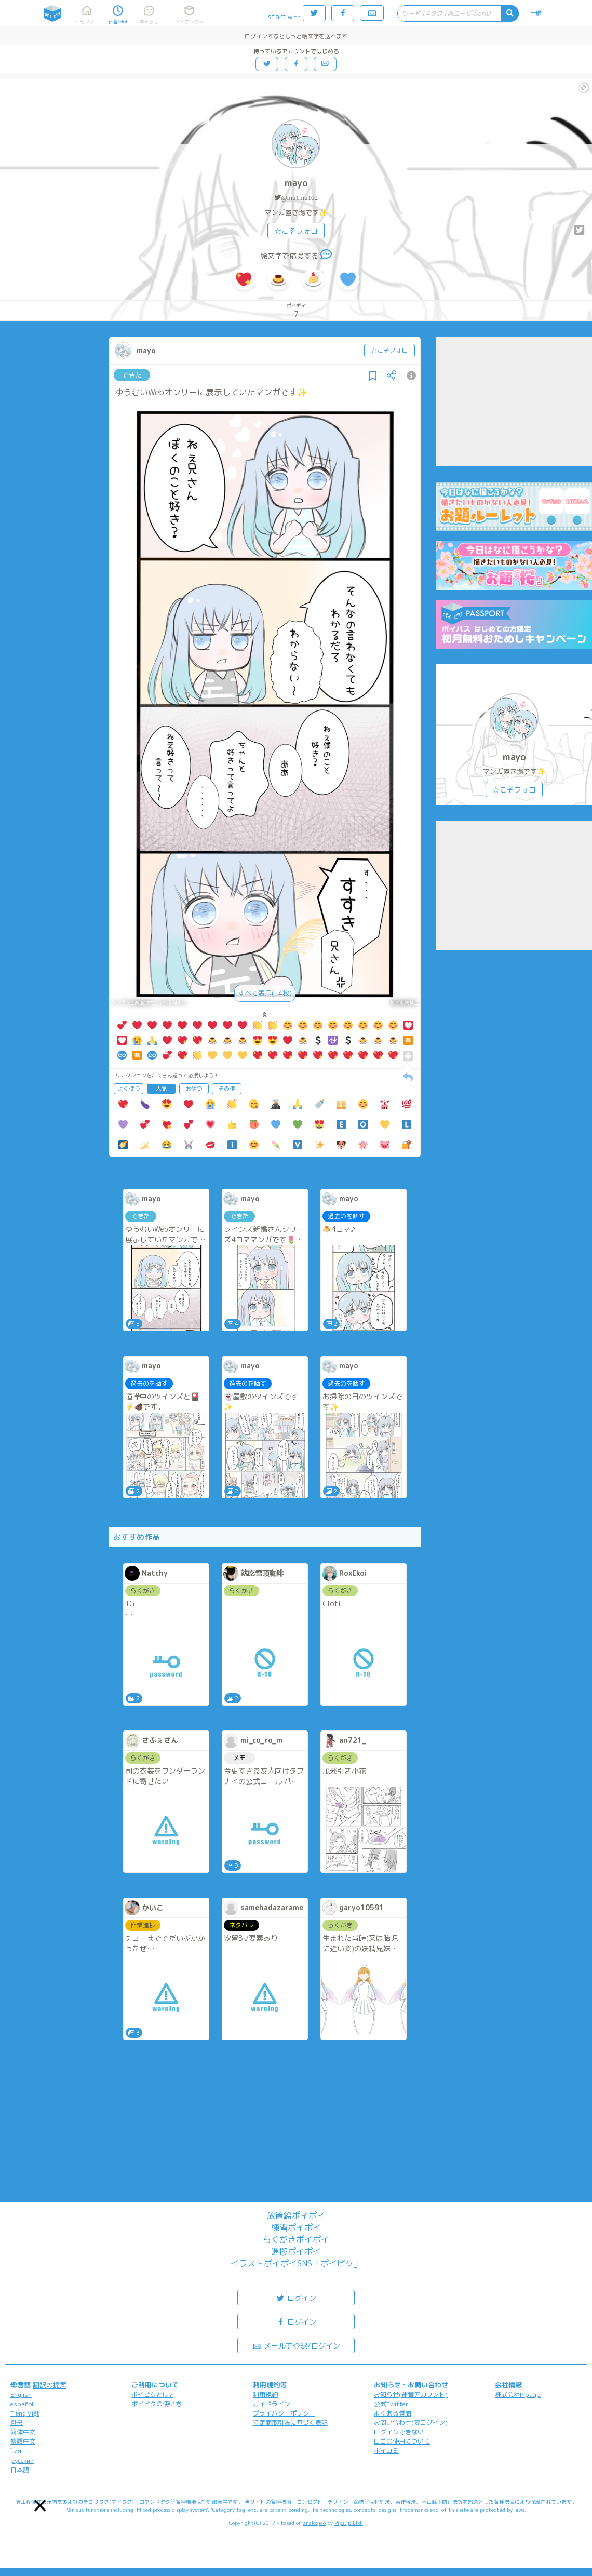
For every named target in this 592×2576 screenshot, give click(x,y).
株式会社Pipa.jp (518, 2394)
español (21, 2403)
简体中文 (22, 2431)
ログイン (296, 2297)
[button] (40, 2505)
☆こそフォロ (296, 231)
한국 (16, 2422)
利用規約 (265, 2394)
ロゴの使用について (402, 2441)
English (21, 2394)
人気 (161, 1088)
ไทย (15, 2451)
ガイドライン (271, 2403)
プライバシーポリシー (284, 2413)
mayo (296, 183)
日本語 (19, 2469)
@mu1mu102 (299, 197)
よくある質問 (392, 2413)
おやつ (194, 1088)
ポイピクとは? (152, 2394)
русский (22, 2460)
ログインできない (399, 2431)
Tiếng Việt (24, 2413)
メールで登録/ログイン (296, 2345)
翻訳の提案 (49, 2385)
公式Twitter (391, 2403)
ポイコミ (386, 2450)
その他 (226, 1088)
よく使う (128, 1088)
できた (132, 375)
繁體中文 (22, 2441)
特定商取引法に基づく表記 (290, 2422)
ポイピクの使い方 (156, 2403)
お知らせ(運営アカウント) (411, 2394)
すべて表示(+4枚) (265, 993)
